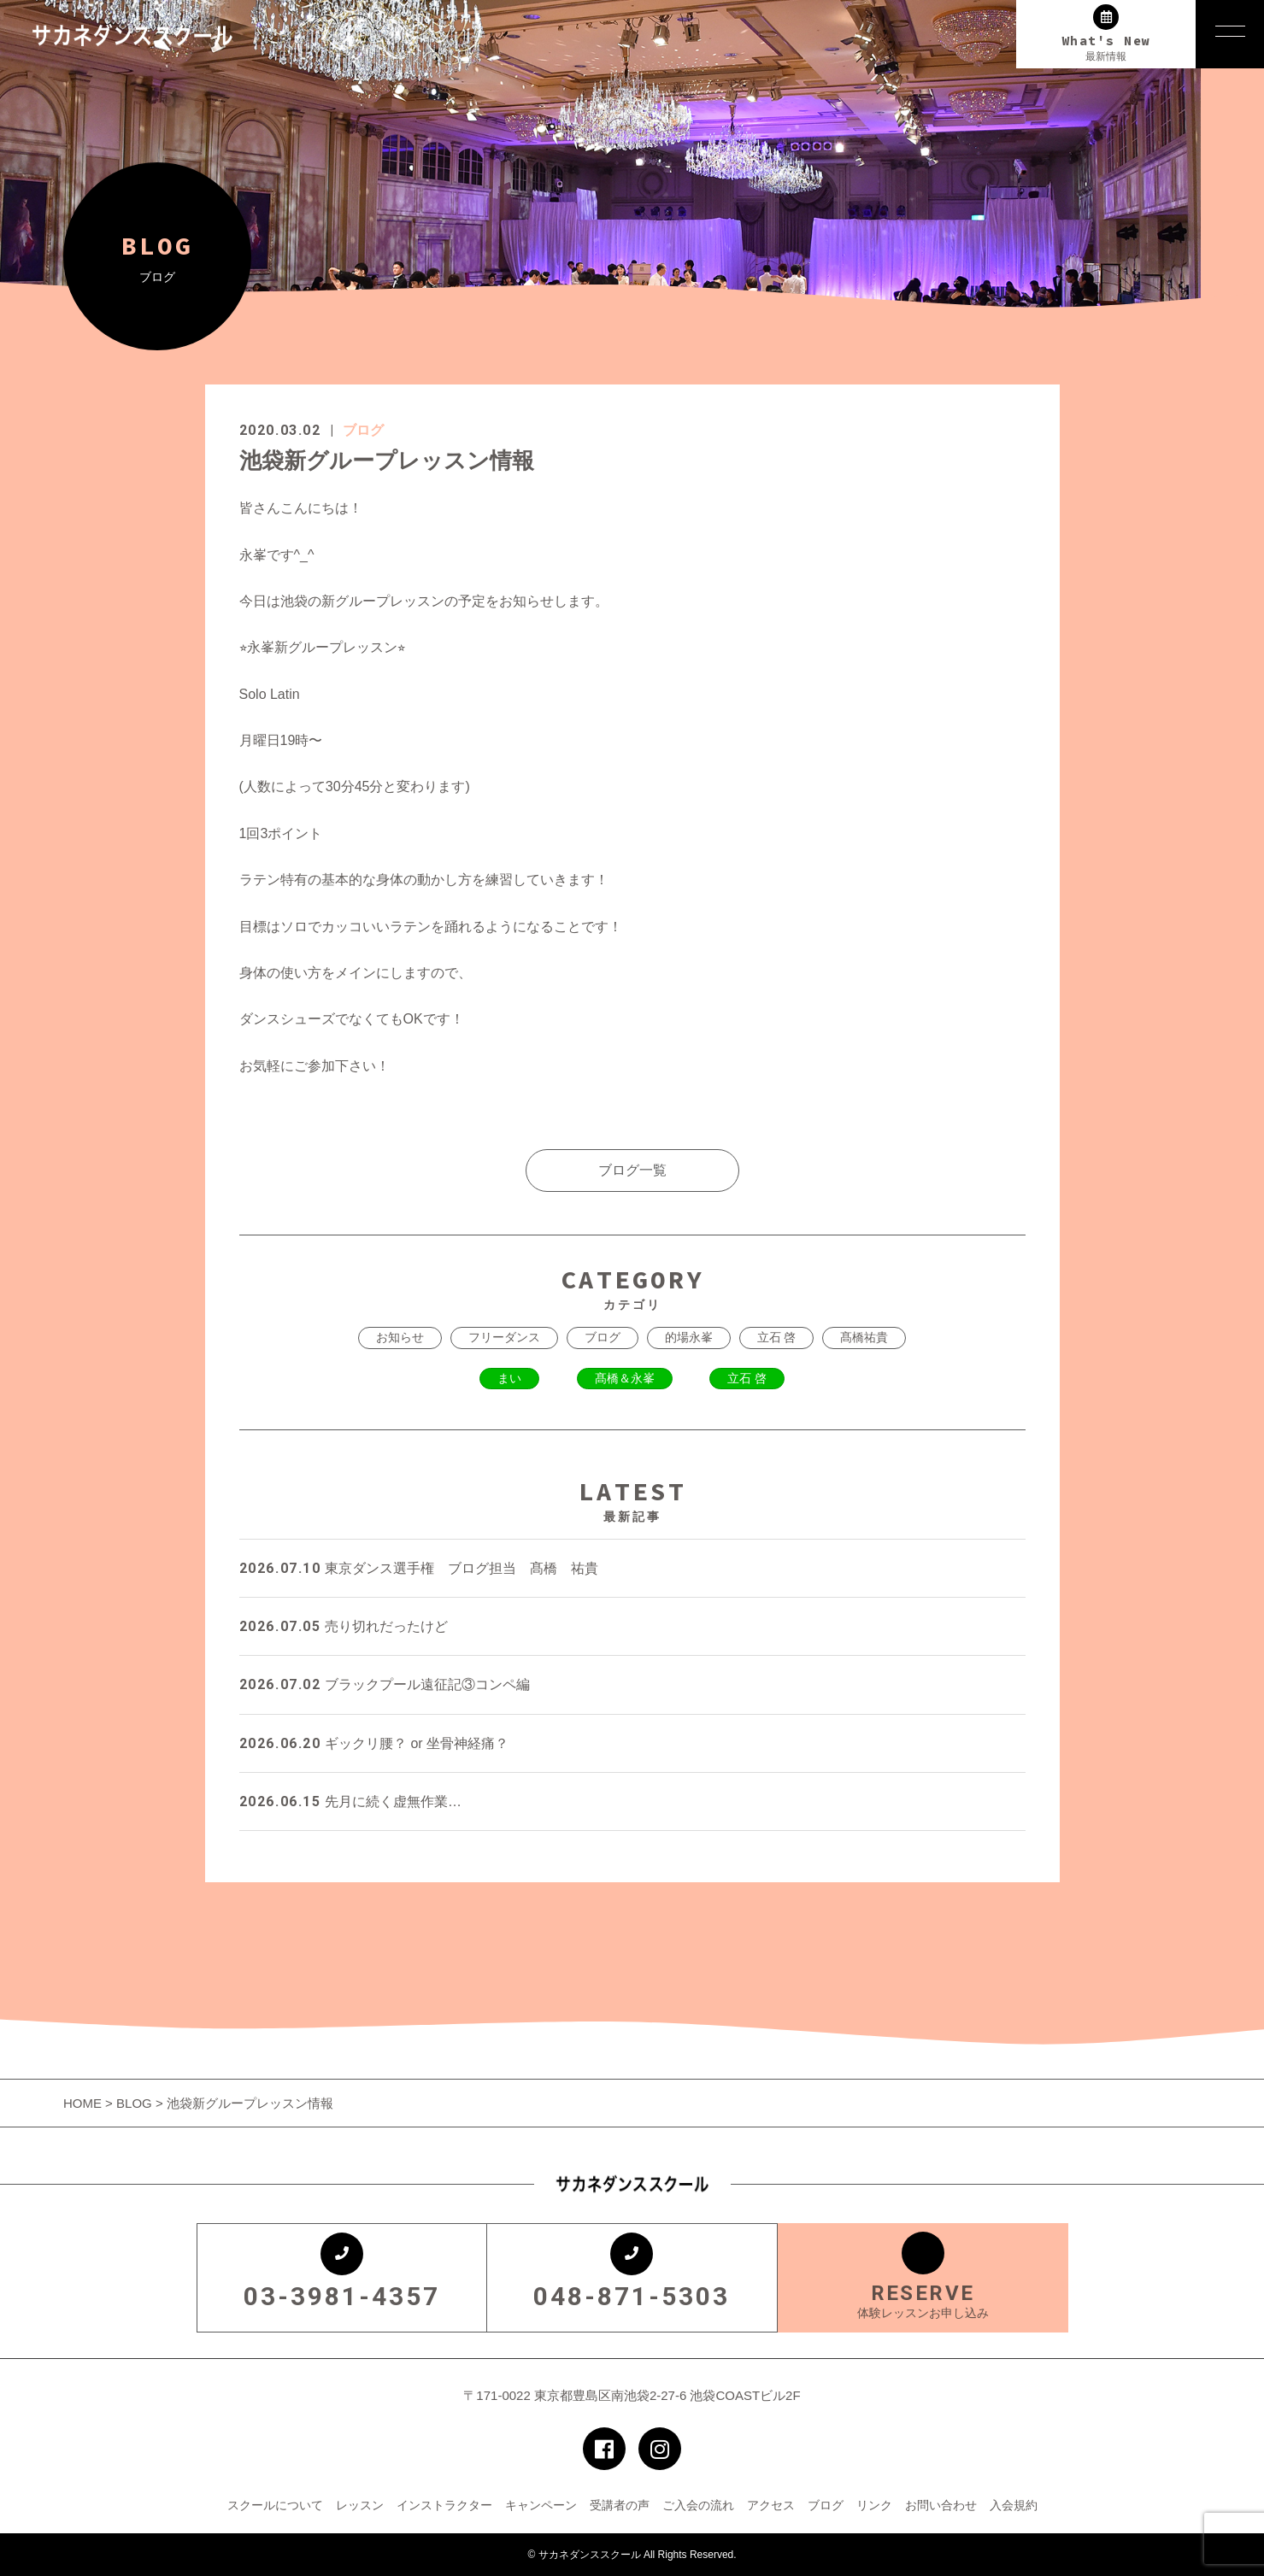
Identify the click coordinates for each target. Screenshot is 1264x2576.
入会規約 (1014, 2505)
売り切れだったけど (343, 1626)
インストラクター (444, 2505)
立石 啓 (777, 1337)
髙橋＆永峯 (625, 1378)
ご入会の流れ (698, 2505)
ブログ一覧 (632, 1170)
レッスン (360, 2505)
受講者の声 (620, 2505)
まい (509, 1378)
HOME (84, 2103)
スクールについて (275, 2505)
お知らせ (400, 1337)
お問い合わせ (941, 2505)
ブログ (363, 430)
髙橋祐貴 (864, 1337)
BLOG (134, 2103)
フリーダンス (504, 1337)
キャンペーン (541, 2505)
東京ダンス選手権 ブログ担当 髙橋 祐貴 (418, 1568)
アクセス (771, 2505)
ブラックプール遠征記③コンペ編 (384, 1684)
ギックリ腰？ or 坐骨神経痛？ (374, 1743)
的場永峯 (689, 1337)
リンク (874, 2505)
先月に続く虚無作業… (350, 1801)
